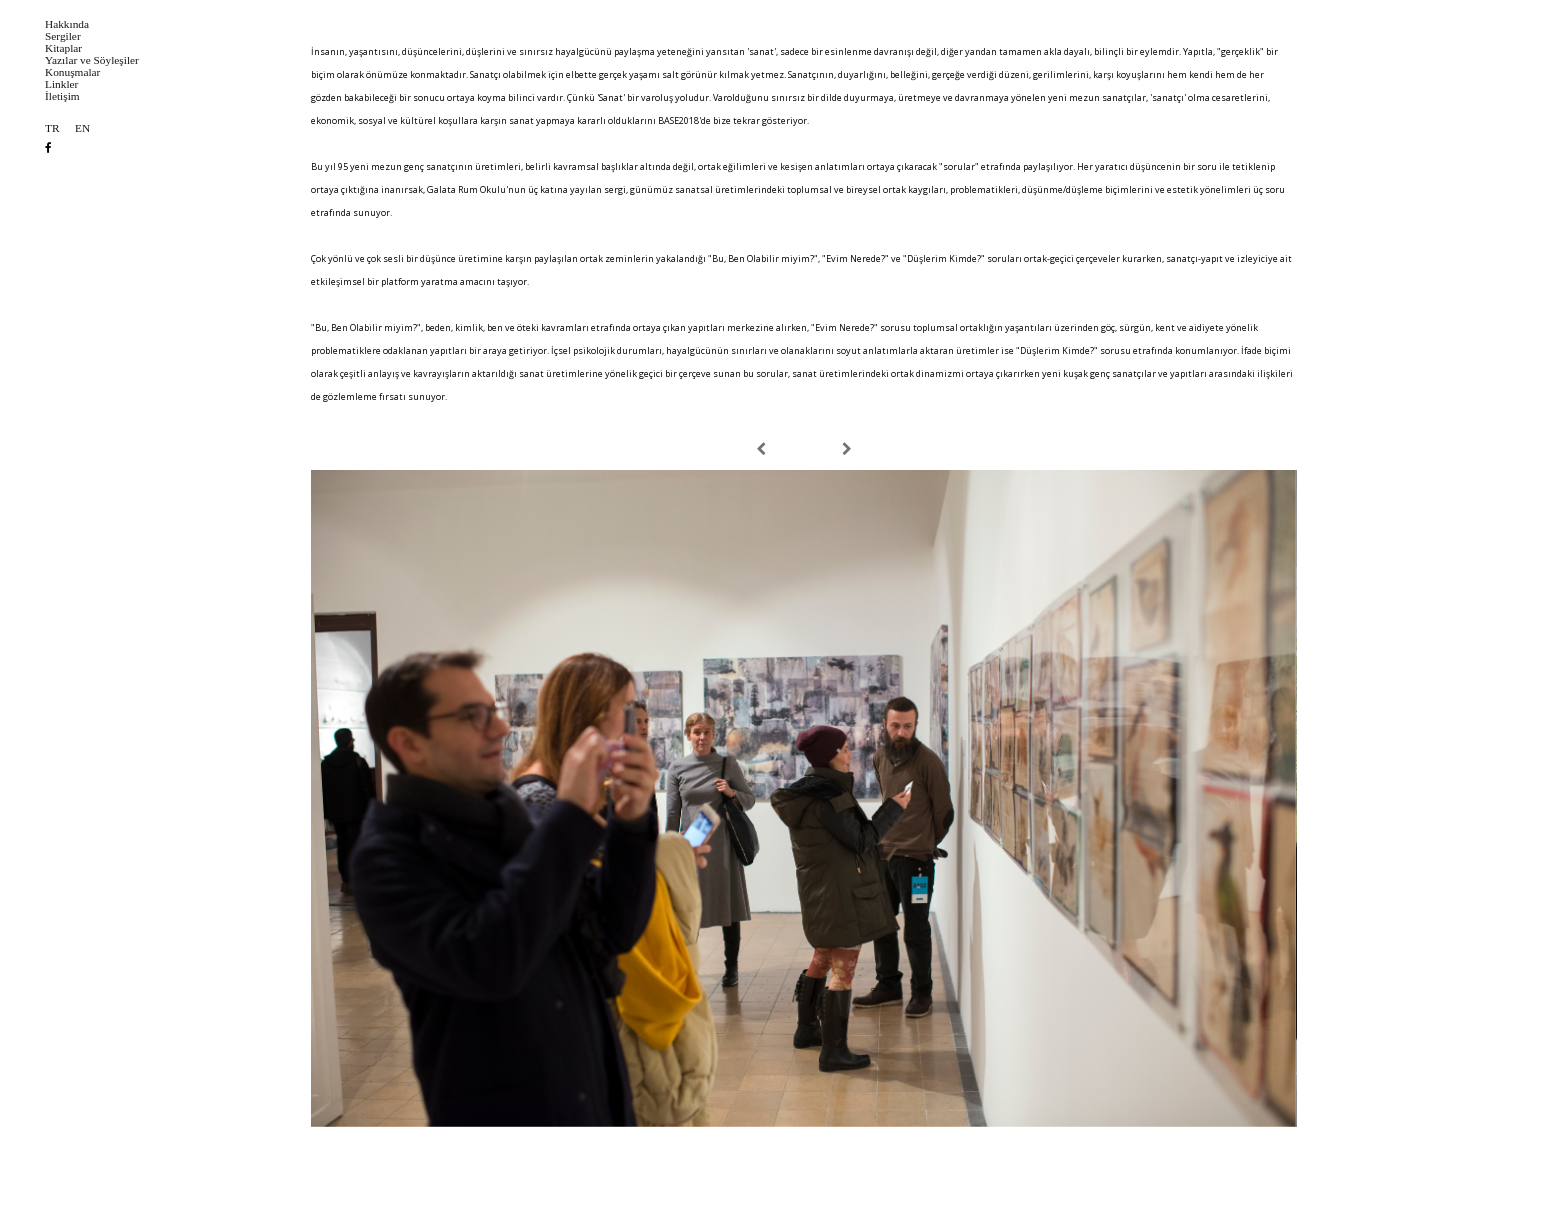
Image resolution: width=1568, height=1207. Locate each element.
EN (82, 128)
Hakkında (67, 24)
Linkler (61, 84)
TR (52, 128)
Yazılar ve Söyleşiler (92, 60)
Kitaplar (63, 48)
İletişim (62, 96)
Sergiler (63, 36)
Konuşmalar (72, 72)
